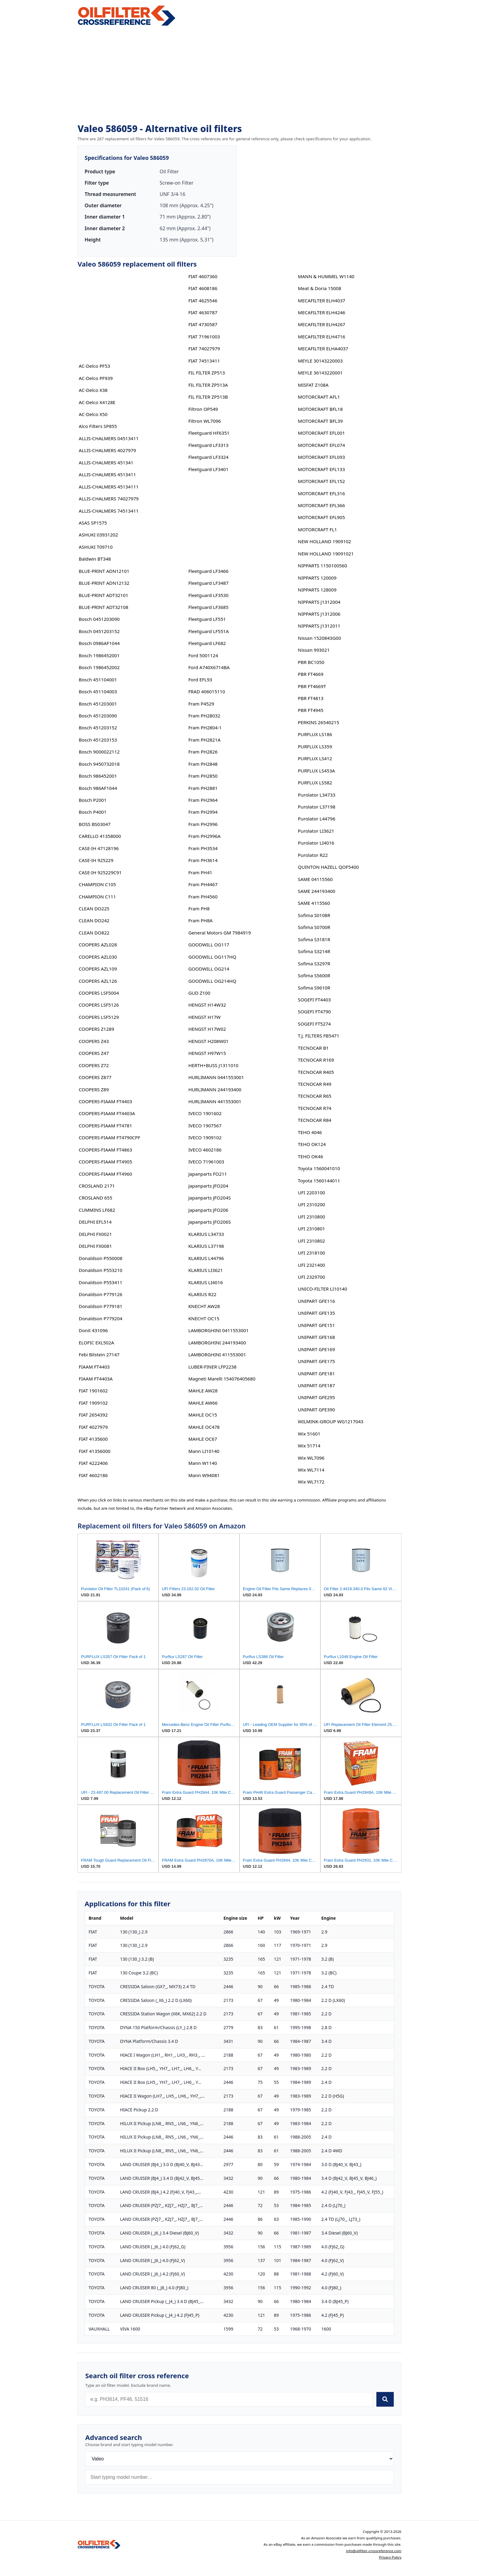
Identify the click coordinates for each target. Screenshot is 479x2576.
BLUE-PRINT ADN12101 (104, 571)
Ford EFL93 (200, 679)
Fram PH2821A (204, 740)
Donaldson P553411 (100, 1282)
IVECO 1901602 (204, 1113)
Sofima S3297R (314, 963)
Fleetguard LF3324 (208, 457)
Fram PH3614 (203, 860)
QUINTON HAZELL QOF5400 (328, 867)
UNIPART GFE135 (316, 1313)
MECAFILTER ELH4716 (321, 337)
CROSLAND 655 (95, 1198)
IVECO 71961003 (206, 1162)
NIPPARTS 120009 (317, 578)
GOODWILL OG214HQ (212, 981)
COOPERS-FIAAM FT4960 (105, 1174)
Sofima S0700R (314, 927)
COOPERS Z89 (94, 1089)
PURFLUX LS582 (315, 782)
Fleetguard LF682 (207, 643)
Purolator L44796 (316, 819)
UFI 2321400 (311, 1265)
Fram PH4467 (203, 884)
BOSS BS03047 (95, 824)
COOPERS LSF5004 (99, 993)
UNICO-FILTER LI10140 (322, 1289)
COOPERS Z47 (94, 1053)
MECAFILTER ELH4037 (321, 300)
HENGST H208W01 (208, 1041)
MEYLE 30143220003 (320, 361)
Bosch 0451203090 (99, 619)
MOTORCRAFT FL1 (317, 529)
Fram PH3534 (203, 848)
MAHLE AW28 (203, 1391)
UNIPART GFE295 (316, 1397)
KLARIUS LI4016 (205, 1282)
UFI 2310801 (311, 1228)
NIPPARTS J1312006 (319, 614)
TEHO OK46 (310, 1156)
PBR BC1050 (311, 662)
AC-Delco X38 (93, 390)
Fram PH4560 (203, 897)
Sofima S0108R (314, 915)
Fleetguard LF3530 (208, 595)
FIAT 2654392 (93, 1415)
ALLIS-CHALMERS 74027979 (109, 499)
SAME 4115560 (314, 903)
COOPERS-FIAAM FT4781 (105, 1125)
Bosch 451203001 (98, 704)
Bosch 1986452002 (99, 667)
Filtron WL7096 (204, 421)
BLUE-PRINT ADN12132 (104, 583)
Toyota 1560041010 (319, 1168)
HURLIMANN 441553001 (214, 1101)
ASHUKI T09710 (96, 547)
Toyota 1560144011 (319, 1180)
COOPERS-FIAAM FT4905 (105, 1162)
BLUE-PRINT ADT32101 (103, 595)
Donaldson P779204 (100, 1318)
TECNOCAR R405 (316, 1072)
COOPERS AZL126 (98, 981)
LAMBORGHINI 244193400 (217, 1343)
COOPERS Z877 (95, 1077)
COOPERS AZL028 (98, 945)
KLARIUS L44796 (206, 1258)
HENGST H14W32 (207, 1005)
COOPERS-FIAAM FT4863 (105, 1150)
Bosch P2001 (93, 800)
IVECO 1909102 (204, 1137)
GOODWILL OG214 (208, 969)
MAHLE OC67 (202, 1439)
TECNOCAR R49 (314, 1084)
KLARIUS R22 (202, 1294)
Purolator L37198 (316, 807)
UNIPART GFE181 (316, 1373)
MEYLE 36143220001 (320, 373)
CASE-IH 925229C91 (100, 872)
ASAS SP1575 (93, 523)
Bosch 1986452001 (99, 655)
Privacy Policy (390, 2557)
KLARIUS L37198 (206, 1246)
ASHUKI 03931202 (98, 535)
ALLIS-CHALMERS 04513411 (109, 438)
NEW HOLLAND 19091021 (326, 554)
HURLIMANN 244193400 (214, 1089)
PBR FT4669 (311, 674)
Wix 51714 (309, 1446)
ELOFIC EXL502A (96, 1343)
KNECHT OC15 (203, 1318)
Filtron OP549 (203, 409)
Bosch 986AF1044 (98, 788)
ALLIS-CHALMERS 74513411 (109, 511)
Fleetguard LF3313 (208, 445)
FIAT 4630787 (202, 312)
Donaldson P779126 (100, 1294)
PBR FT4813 (311, 698)
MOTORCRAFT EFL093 (321, 457)
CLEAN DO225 (94, 908)
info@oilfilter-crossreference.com (373, 2550)
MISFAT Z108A (313, 385)
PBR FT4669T (312, 686)
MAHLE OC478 (204, 1427)
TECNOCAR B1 (313, 1048)
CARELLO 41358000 (100, 836)
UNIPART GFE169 (316, 1349)
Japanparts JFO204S (209, 1198)
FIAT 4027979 (93, 1427)
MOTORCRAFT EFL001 (321, 433)
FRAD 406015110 (206, 691)
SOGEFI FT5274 (314, 1024)
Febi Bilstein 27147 (99, 1354)
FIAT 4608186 (202, 288)
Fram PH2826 (203, 752)
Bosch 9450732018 (99, 764)
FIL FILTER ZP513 (206, 373)
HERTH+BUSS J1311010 (213, 1065)
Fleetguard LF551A (208, 631)
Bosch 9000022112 (99, 752)
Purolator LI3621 (316, 831)
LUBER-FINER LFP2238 (212, 1367)
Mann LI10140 (203, 1451)
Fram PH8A (200, 920)
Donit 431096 (93, 1330)
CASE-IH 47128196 (99, 848)
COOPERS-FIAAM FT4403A (107, 1113)
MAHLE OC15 (202, 1415)
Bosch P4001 (93, 812)
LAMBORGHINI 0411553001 (218, 1330)
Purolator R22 (313, 855)
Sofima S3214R (314, 951)
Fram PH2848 (203, 764)
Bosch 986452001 (98, 776)
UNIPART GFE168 (316, 1337)
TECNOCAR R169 (316, 1060)
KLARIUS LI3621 (205, 1270)
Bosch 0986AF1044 (99, 643)
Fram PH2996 (203, 824)
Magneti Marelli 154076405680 (221, 1379)
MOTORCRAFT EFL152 (321, 481)
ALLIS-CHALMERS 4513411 (107, 474)
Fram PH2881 (203, 788)
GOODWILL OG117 (208, 945)
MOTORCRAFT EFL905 (321, 517)
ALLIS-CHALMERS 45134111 (109, 487)
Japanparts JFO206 (208, 1210)
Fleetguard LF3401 (208, 469)
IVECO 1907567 (204, 1125)
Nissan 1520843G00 (319, 638)
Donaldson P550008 (100, 1258)
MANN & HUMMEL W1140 (326, 276)
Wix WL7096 (311, 1458)
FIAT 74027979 (204, 348)
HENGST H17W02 (207, 1029)
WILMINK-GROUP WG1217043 (330, 1421)
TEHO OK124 (312, 1144)
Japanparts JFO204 (208, 1186)
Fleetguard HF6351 (208, 433)
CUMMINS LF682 (97, 1210)
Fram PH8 (199, 908)
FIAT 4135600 (93, 1439)
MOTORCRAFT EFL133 (321, 469)
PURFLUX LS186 (315, 734)
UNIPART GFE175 (316, 1361)
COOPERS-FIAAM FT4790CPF (109, 1137)
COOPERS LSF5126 (99, 1005)
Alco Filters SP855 (98, 426)
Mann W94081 (204, 1475)
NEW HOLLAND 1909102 (324, 541)
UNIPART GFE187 (316, 1385)
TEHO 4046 (310, 1132)
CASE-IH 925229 (96, 860)
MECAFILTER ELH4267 (321, 324)
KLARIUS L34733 (206, 1234)
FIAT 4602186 (93, 1475)
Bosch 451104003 (98, 691)
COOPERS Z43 (94, 1041)
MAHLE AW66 (203, 1403)
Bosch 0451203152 (99, 631)
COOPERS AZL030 (98, 957)
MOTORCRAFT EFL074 (321, 445)
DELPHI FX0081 (95, 1246)
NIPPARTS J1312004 (319, 602)
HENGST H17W (204, 1017)
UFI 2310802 (311, 1241)
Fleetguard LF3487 (208, 583)
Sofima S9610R (314, 988)
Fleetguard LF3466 (208, 571)
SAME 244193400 (316, 891)
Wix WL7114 (311, 1470)
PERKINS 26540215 (318, 722)
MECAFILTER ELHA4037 (323, 348)
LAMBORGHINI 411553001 (217, 1354)
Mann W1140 (202, 1463)
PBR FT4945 (311, 710)
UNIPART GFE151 (316, 1325)
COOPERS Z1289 (96, 1029)
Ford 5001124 (203, 655)
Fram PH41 (200, 872)
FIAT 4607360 (202, 276)
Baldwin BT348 (95, 559)
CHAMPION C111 (97, 897)
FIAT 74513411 (204, 361)
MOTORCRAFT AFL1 (319, 397)
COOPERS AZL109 (98, 969)
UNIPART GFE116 (316, 1301)
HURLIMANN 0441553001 (216, 1077)
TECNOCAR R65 (314, 1096)
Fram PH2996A (204, 836)
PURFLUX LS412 (315, 758)
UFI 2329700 (311, 1277)
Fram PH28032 (204, 716)
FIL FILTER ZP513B (208, 397)
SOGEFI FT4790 (314, 1011)
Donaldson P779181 (100, 1306)
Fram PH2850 (203, 776)
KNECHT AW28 (204, 1306)
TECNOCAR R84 (314, 1120)
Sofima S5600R (314, 975)
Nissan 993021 (314, 650)
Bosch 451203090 (98, 716)
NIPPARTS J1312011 (319, 626)
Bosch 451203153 (98, 740)
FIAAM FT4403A (96, 1379)
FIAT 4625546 (202, 300)
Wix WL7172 (311, 1482)
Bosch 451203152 (98, 727)
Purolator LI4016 (316, 843)
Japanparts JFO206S (209, 1222)
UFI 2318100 (311, 1253)
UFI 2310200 (311, 1204)
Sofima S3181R (314, 939)
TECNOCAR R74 (314, 1108)
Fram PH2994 (203, 812)
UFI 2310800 (311, 1217)
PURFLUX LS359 (315, 746)
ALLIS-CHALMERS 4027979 (107, 450)
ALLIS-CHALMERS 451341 (106, 462)
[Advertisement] (239, 75)
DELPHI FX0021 (95, 1234)
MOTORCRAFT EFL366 (321, 505)
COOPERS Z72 (94, 1065)
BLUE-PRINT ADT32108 (103, 607)
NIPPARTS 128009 (317, 590)
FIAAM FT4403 (94, 1367)
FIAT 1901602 (93, 1391)
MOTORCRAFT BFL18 (320, 409)
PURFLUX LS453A (316, 771)
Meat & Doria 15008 (319, 288)
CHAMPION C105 (97, 884)
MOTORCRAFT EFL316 (321, 493)
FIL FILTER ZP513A (208, 385)
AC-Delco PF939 (96, 378)
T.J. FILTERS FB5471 (318, 1036)
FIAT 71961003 (204, 337)
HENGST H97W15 (207, 1053)
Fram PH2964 (203, 800)
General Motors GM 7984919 (219, 933)
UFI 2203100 (311, 1192)
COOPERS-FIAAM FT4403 (105, 1101)
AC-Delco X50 (93, 414)
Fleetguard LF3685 (208, 607)
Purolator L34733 (316, 795)
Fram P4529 (201, 704)
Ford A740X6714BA (208, 667)
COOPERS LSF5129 (99, 1017)
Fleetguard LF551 (207, 619)
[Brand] (239, 2458)
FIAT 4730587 (202, 324)
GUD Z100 (199, 993)
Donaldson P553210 (100, 1270)
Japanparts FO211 (207, 1174)
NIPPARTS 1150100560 (322, 565)
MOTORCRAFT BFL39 (320, 421)
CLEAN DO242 (94, 920)
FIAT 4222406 (93, 1463)
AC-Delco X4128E (97, 402)
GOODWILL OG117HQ (212, 957)
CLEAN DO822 (94, 933)
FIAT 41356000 (95, 1451)
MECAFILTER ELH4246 (321, 312)
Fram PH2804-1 (204, 727)
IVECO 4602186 (204, 1150)
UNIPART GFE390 (316, 1409)
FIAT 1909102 (93, 1403)
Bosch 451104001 (98, 679)
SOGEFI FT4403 (314, 1000)
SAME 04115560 (315, 879)
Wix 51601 (309, 1434)
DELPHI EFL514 (95, 1222)
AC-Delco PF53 (94, 366)
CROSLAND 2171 (97, 1186)
